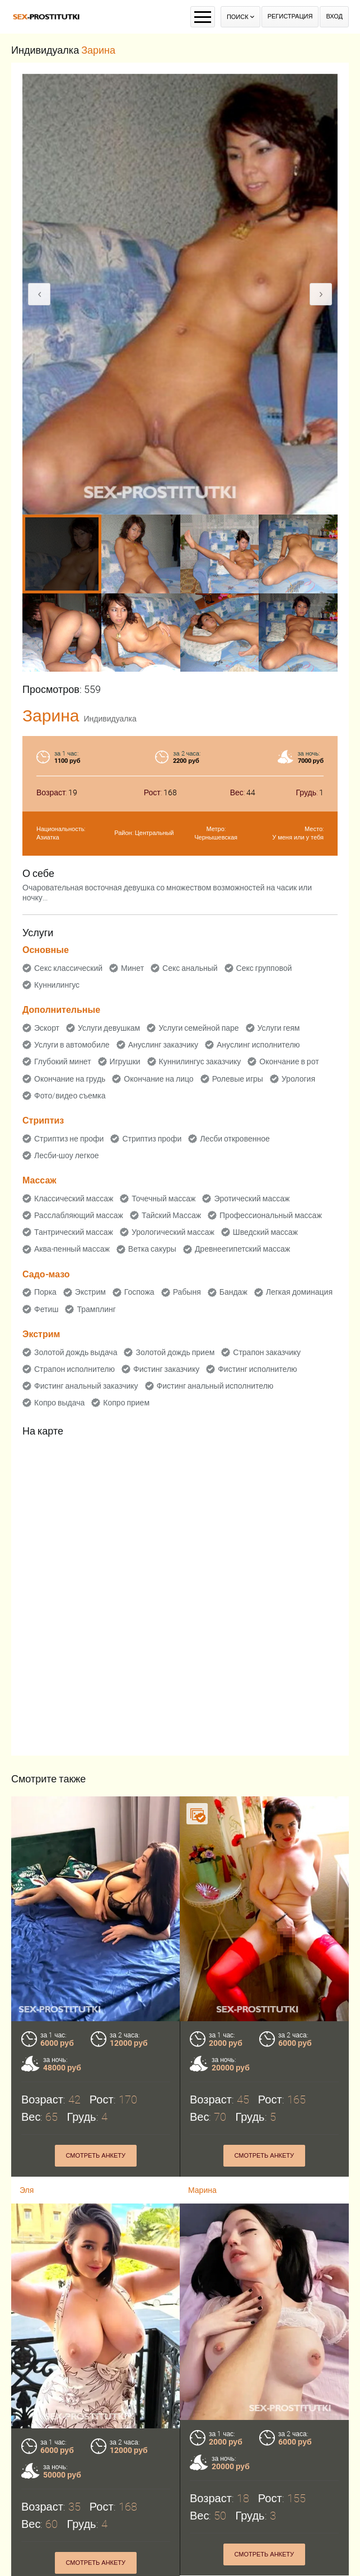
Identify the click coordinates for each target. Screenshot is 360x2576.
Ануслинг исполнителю (258, 1044)
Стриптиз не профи (69, 1138)
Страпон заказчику (267, 1352)
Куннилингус (57, 984)
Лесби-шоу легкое (66, 1155)
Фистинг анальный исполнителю (215, 1385)
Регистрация (290, 16)
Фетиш (46, 1309)
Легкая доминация (299, 1291)
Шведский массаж (265, 1232)
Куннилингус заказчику (200, 1061)
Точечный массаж (163, 1198)
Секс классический (68, 968)
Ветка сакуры (152, 1248)
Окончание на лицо (158, 1078)
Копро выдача (59, 1402)
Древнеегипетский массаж (242, 1248)
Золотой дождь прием (174, 1352)
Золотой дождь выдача (75, 1352)
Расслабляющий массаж (78, 1215)
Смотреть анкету (95, 2155)
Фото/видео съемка (70, 1095)
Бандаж (233, 1291)
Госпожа (139, 1291)
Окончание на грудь (69, 1078)
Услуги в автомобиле (72, 1044)
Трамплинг (96, 1309)
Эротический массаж (251, 1198)
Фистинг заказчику (166, 1369)
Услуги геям (279, 1027)
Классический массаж (73, 1198)
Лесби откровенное (235, 1138)
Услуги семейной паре (198, 1027)
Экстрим (90, 1291)
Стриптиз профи (151, 1138)
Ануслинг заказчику (163, 1044)
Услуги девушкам (109, 1027)
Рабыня (187, 1291)
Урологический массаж (173, 1232)
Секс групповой (264, 968)
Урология (298, 1078)
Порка (45, 1291)
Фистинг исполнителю (257, 1369)
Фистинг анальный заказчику (86, 1385)
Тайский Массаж (171, 1215)
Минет (132, 968)
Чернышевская (215, 837)
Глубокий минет (62, 1061)
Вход (334, 16)
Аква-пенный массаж (72, 1248)
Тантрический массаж (73, 1232)
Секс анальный (190, 968)
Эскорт (46, 1027)
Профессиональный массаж (270, 1215)
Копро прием (126, 1402)
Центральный (154, 833)
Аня (195, 2569)
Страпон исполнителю (74, 1369)
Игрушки (125, 1061)
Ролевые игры (237, 1078)
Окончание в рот (289, 1061)
